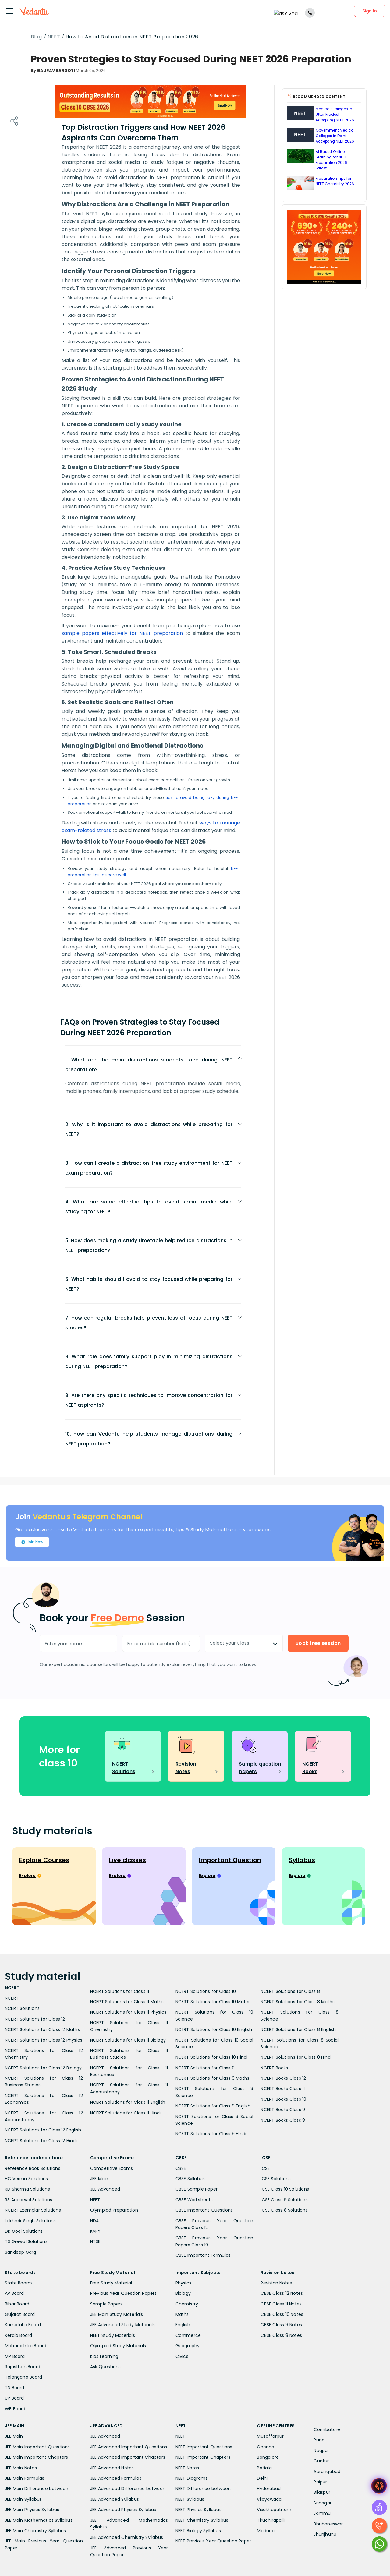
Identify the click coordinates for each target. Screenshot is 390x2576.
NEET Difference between (203, 2489)
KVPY (95, 2231)
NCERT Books (274, 2068)
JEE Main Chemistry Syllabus (35, 2531)
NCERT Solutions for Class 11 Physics (128, 2012)
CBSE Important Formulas (203, 2255)
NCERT (12, 1998)
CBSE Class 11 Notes (281, 2304)
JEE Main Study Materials (116, 2314)
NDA (94, 2221)
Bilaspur (322, 2492)
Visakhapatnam (274, 2510)
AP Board (14, 2293)
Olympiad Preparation (114, 2210)
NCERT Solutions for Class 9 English (213, 2106)
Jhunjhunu (325, 2534)
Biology (183, 2293)
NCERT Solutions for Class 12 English (43, 2130)
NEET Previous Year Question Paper (213, 2541)
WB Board (15, 2409)
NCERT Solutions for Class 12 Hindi (41, 2141)
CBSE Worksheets (194, 2200)
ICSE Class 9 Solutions (284, 2200)
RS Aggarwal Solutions (28, 2200)
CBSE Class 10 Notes (282, 2314)
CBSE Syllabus (190, 2179)
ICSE (265, 2168)
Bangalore (268, 2457)
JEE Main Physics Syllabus (32, 2510)
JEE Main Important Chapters (36, 2457)
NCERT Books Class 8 (283, 2120)
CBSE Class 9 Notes (281, 2325)
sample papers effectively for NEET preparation (122, 633)
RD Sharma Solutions (27, 2189)
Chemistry (187, 2304)
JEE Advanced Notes (112, 2468)
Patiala (264, 2468)
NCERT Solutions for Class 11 (119, 1991)
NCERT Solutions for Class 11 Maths (127, 2002)
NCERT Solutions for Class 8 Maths (298, 2002)
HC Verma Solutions (26, 2179)
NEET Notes (187, 2468)
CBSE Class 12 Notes (282, 2293)
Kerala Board (18, 2335)
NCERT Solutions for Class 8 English (298, 2029)
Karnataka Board (23, 2325)
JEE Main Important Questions (37, 2447)
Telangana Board (23, 2377)
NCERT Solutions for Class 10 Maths (213, 2002)
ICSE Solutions (276, 2179)
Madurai (265, 2531)
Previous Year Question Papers (123, 2293)
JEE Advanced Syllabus (114, 2499)
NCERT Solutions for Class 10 (206, 1991)
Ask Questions (105, 2367)
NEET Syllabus (190, 2499)
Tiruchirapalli (271, 2520)
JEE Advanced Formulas (115, 2478)
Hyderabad (269, 2489)
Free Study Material (111, 2283)
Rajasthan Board (22, 2367)
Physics (183, 2283)
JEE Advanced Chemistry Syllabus (126, 2537)
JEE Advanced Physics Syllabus (123, 2510)
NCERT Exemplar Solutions (33, 2210)
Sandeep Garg (20, 2252)
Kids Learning (104, 2356)
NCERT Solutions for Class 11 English (127, 2102)
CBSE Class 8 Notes (281, 2335)
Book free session (318, 1643)
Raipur (320, 2482)
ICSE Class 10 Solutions (285, 2189)
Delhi (262, 2478)
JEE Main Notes (21, 2468)
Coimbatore (327, 2429)
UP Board (14, 2398)
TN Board (14, 2388)
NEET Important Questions (204, 2447)
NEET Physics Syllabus (199, 2510)
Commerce (188, 2335)
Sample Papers (106, 2304)
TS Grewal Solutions (26, 2241)
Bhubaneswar (328, 2524)
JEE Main (99, 2179)
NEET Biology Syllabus (198, 2531)
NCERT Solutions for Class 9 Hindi (211, 2134)
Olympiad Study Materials (118, 2346)
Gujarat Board (20, 2314)
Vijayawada (269, 2499)
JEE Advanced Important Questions (128, 2447)
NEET (54, 36)
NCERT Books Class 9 (283, 2110)
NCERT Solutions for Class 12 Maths (42, 2029)
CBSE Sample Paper (197, 2189)
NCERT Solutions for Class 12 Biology (43, 2068)
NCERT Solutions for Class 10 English (214, 2029)
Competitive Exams (111, 2168)
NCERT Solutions (22, 2008)
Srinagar (323, 2503)
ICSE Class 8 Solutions (284, 2210)
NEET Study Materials (112, 2335)
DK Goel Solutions (24, 2231)
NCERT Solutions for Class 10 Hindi (212, 2057)
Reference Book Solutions (32, 2168)
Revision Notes (276, 2283)
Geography (188, 2346)
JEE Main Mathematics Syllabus (39, 2520)
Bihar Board (17, 2304)
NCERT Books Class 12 (283, 2078)
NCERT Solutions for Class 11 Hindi (125, 2113)
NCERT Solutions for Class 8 (290, 1991)
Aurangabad (327, 2471)
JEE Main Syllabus (23, 2499)
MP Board (15, 2356)
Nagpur (321, 2450)
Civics (182, 2356)
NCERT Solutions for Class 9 (205, 2068)
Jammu (322, 2513)
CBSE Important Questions (204, 2210)
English (183, 2325)
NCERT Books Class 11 (283, 2088)
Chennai (266, 2447)
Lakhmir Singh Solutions (30, 2221)
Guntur (321, 2461)
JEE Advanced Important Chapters (127, 2457)
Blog (36, 36)
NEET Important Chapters (203, 2457)
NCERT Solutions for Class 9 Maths (213, 2078)
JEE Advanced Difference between (127, 2489)
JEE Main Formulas (24, 2478)
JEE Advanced (105, 2189)
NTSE (95, 2241)
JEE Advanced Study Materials (122, 2325)
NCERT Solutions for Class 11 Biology (128, 2040)
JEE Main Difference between (36, 2489)
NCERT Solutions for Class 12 (35, 2019)
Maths (182, 2314)
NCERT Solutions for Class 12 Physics (43, 2040)
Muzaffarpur (270, 2436)
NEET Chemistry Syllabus (202, 2520)
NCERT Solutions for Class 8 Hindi (296, 2057)
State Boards (19, 2283)
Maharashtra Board (25, 2346)
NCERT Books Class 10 (283, 2099)
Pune (319, 2440)
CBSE (181, 2168)
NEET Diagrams (192, 2478)
